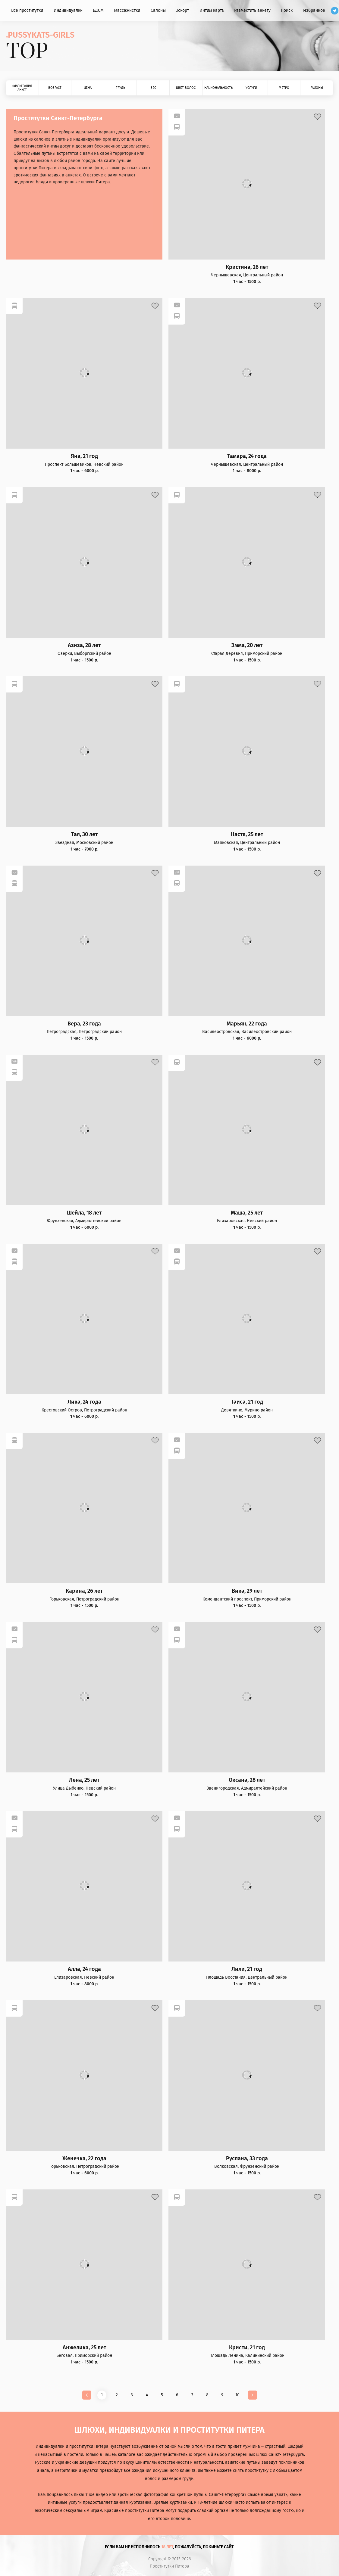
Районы (316, 88)
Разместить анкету (252, 10)
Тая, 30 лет (84, 834)
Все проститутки (27, 10)
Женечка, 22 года (84, 2158)
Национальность (218, 88)
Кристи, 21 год (247, 2347)
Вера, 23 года (84, 1024)
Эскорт (182, 10)
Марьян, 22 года (247, 1024)
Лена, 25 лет (84, 1780)
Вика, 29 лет (247, 1591)
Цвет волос (186, 88)
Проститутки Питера (169, 2566)
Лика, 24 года (84, 1402)
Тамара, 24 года (247, 456)
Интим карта (211, 10)
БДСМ (98, 10)
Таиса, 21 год (247, 1402)
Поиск (287, 10)
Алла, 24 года (84, 1969)
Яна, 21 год (84, 456)
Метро (284, 88)
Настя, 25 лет (247, 834)
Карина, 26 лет (84, 1591)
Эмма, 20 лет (246, 645)
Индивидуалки (68, 10)
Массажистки (127, 10)
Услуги (251, 88)
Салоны (158, 10)
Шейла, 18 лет (84, 1213)
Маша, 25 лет (247, 1213)
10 (237, 2394)
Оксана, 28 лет (247, 1780)
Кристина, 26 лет (247, 267)
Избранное (314, 10)
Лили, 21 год (246, 1969)
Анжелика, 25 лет (84, 2347)
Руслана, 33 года (247, 2158)
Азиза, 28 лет (84, 645)
